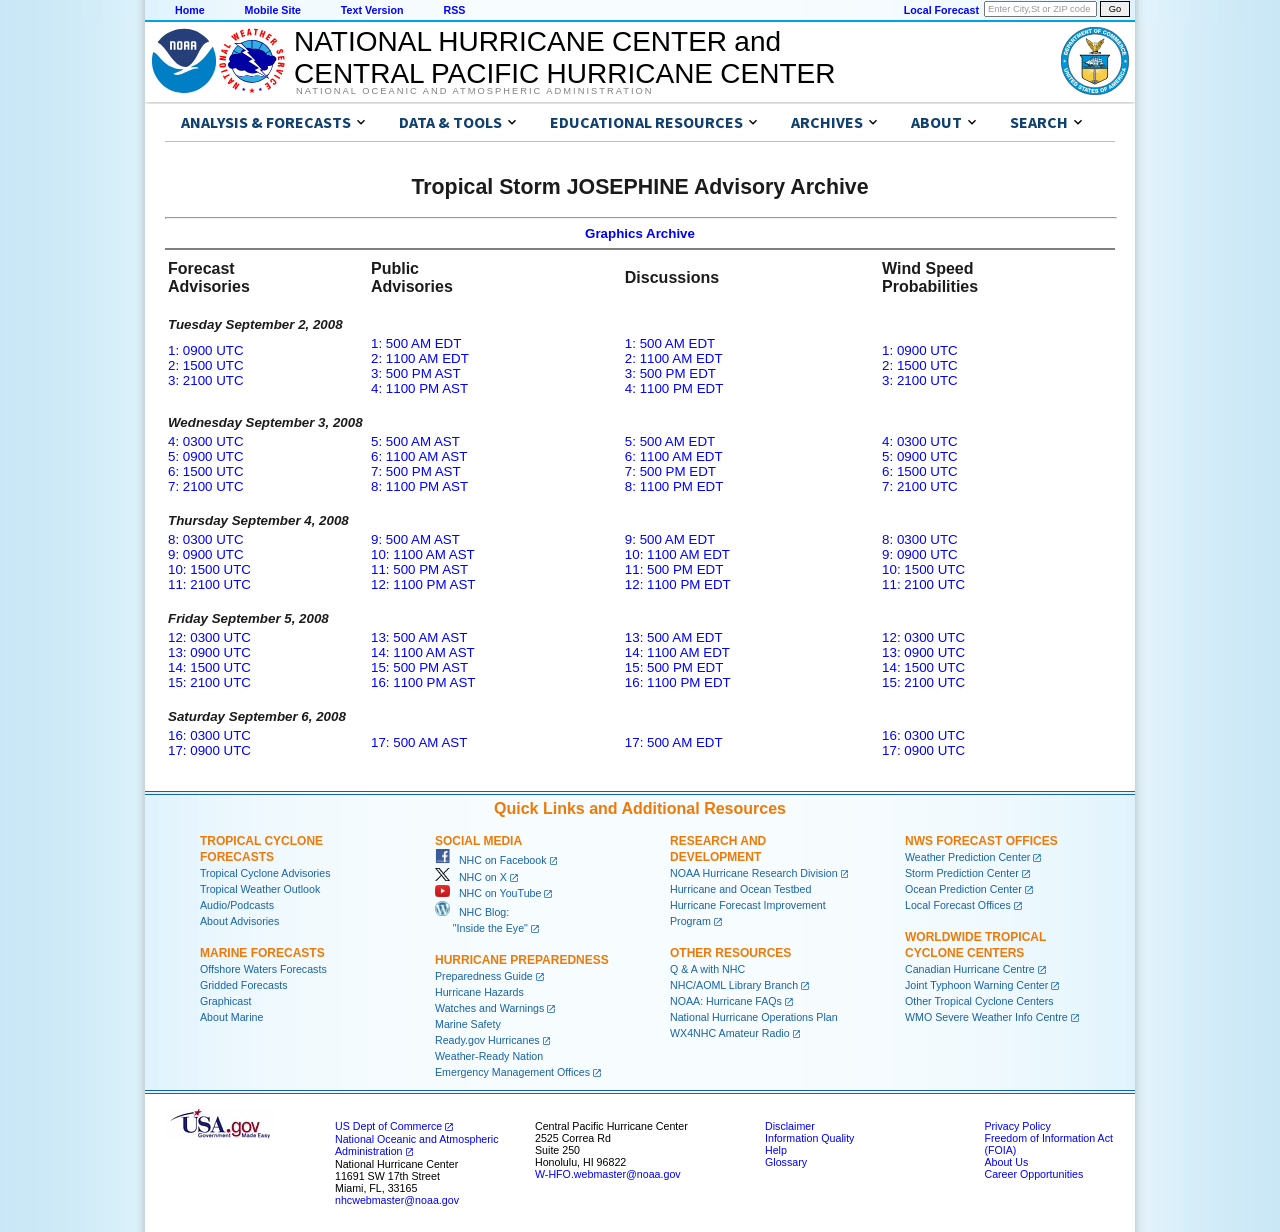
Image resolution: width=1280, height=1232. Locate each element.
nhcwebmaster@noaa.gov (397, 1200)
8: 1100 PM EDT (674, 486)
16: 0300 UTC (209, 735)
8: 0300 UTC (206, 539)
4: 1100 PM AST (419, 388)
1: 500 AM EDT (416, 343)
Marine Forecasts (262, 953)
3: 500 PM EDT (670, 373)
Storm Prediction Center (962, 873)
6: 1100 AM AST (419, 456)
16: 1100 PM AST (423, 682)
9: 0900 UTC (206, 554)
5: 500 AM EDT (670, 441)
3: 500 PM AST (416, 373)
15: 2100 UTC (209, 682)
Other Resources (730, 953)
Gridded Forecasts (244, 985)
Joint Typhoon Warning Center (976, 985)
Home (190, 10)
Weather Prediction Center (967, 857)
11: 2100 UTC (209, 584)
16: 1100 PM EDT (678, 682)
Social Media (478, 841)
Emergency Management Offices (512, 1072)
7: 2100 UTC (206, 486)
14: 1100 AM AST (423, 652)
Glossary (786, 1162)
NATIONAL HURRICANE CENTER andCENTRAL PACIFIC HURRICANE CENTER (564, 57)
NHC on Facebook (491, 860)
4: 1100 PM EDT (674, 388)
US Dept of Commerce (388, 1126)
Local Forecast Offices (958, 905)
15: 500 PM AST (419, 667)
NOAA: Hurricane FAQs (726, 1001)
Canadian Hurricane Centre (970, 969)
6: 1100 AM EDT (674, 456)
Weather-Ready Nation (489, 1056)
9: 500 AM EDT (670, 539)
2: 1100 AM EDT (420, 358)
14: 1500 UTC (209, 667)
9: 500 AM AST (415, 539)
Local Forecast (941, 10)
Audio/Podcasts (237, 905)
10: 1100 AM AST (423, 554)
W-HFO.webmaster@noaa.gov (608, 1174)
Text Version (372, 10)
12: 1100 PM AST (423, 584)
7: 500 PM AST (416, 471)
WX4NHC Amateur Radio (730, 1033)
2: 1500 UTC (206, 365)
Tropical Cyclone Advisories (265, 873)
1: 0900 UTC (206, 350)
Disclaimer (790, 1126)
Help (776, 1150)
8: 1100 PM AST (419, 486)
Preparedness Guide (484, 976)
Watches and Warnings (489, 1008)
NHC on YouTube (488, 893)
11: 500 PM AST (419, 569)
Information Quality (809, 1138)
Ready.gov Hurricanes (487, 1040)
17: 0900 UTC (209, 750)
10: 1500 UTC (209, 569)
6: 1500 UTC (206, 471)
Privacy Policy (1017, 1126)
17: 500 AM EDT (674, 742)
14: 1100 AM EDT (677, 652)
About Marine (231, 1017)
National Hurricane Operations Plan (754, 1017)
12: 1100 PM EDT (678, 584)
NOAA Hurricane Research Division (754, 873)
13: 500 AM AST (419, 637)
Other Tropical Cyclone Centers (979, 1001)
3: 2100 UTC (206, 380)
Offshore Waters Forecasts (263, 969)
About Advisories (239, 921)
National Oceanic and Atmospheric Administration (474, 91)
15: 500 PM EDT (674, 667)
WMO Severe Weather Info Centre (986, 1017)
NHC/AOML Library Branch (734, 985)
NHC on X (471, 877)
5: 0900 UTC (206, 456)
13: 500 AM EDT (674, 637)
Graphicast (226, 1001)
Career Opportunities (1033, 1174)
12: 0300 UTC (209, 637)
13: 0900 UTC (209, 652)
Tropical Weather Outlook (260, 889)
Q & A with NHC (707, 969)
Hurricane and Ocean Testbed (740, 889)
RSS (454, 10)
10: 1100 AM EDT (677, 554)
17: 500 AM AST (419, 742)
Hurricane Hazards (479, 992)
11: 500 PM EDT (674, 569)
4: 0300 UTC (206, 441)
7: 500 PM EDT (670, 471)
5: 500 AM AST (415, 441)
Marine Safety (468, 1024)
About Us (1006, 1162)
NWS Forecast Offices (981, 841)
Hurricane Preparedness (522, 960)
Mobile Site (273, 10)
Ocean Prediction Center (963, 889)
